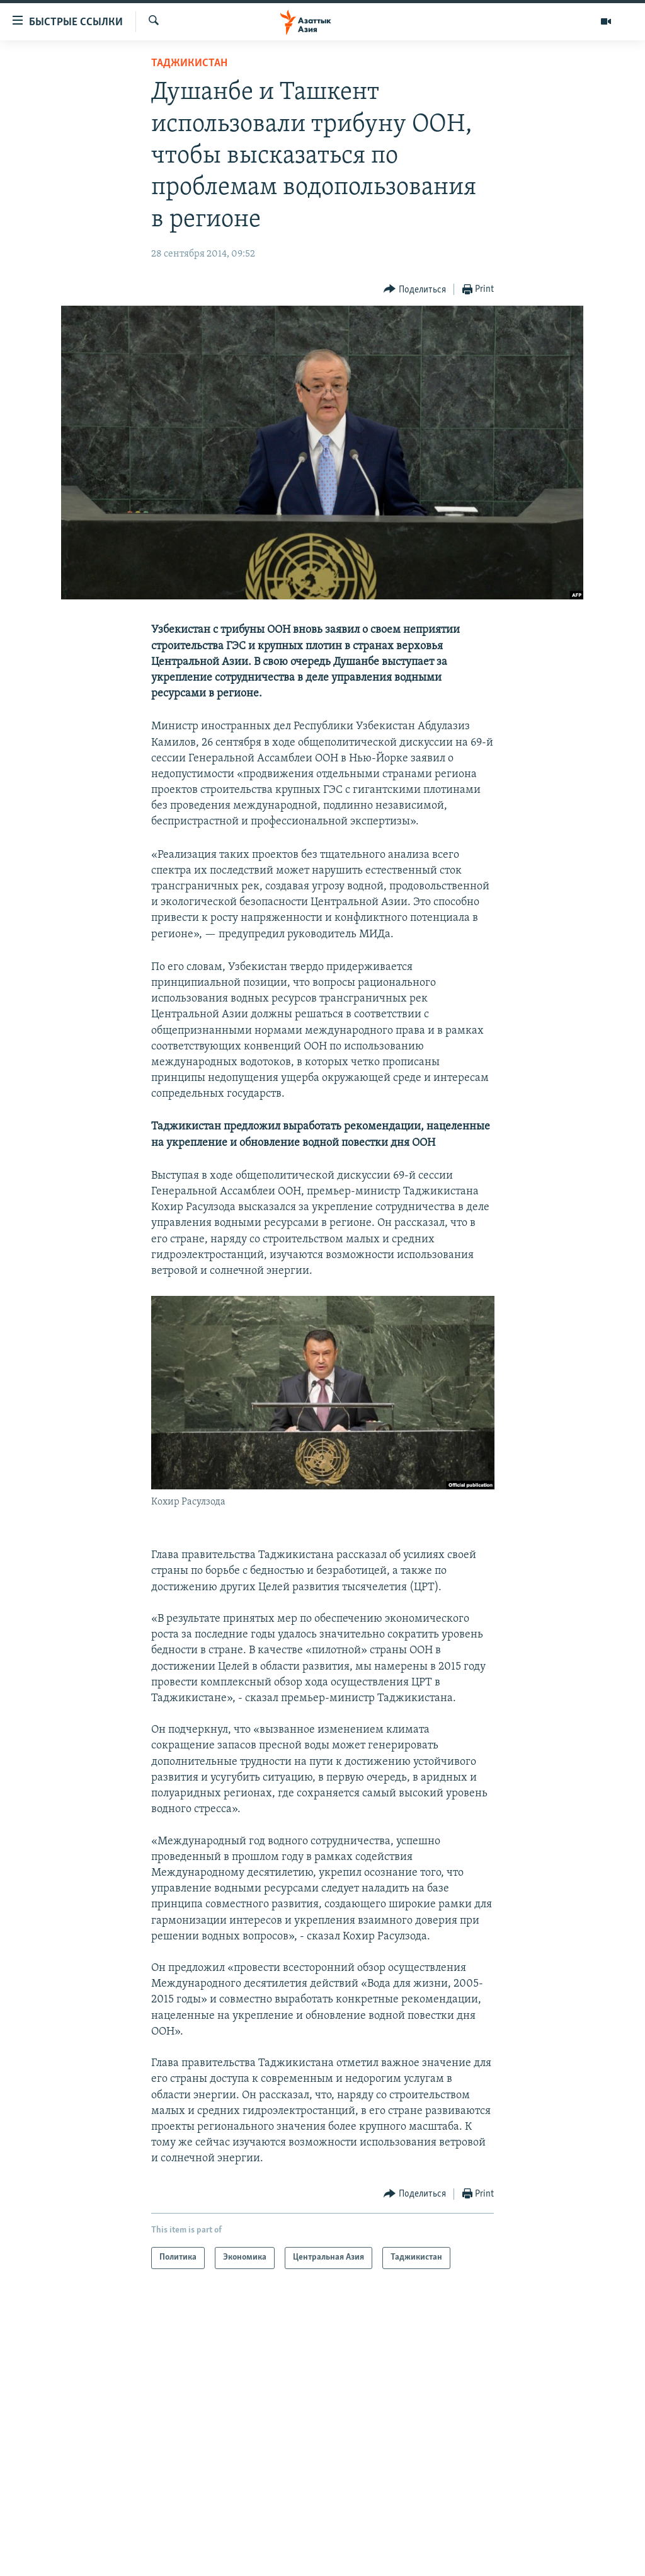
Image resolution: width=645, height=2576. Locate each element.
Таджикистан (189, 63)
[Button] (415, 289)
